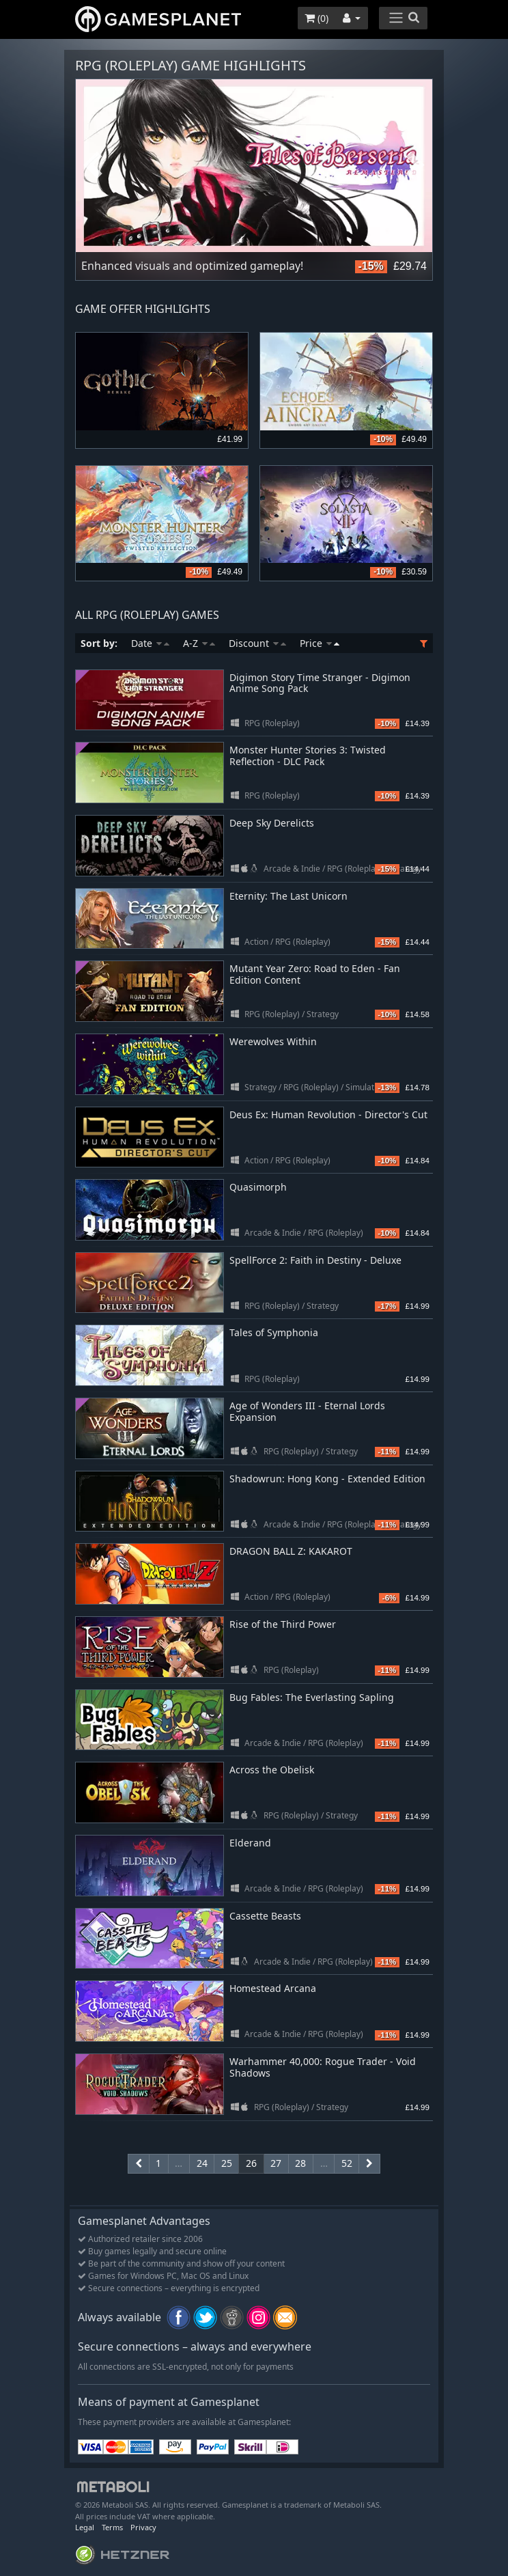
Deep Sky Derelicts (271, 822)
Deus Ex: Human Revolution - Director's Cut (328, 1114)
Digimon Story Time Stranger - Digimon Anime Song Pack (319, 683)
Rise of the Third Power (282, 1624)
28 (300, 2163)
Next (415, 165)
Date (150, 643)
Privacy (143, 2527)
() (316, 18)
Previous (93, 165)
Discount (257, 643)
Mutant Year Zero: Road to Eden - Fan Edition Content (314, 974)
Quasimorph (258, 1186)
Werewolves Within (273, 1041)
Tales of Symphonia (273, 1332)
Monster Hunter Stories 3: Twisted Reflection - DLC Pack (307, 755)
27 (275, 2163)
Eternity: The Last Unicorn (288, 895)
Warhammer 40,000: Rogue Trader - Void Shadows (322, 2067)
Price (319, 643)
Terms (112, 2527)
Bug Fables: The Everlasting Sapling (311, 1697)
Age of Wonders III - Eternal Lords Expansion (307, 1411)
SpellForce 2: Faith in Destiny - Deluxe (315, 1260)
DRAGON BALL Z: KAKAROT (290, 1551)
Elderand (250, 1842)
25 (226, 2163)
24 (202, 2163)
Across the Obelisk (271, 1769)
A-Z (199, 643)
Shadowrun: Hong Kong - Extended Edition (327, 1478)
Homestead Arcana (272, 1988)
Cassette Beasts (265, 1915)
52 (346, 2163)
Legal (84, 2527)
